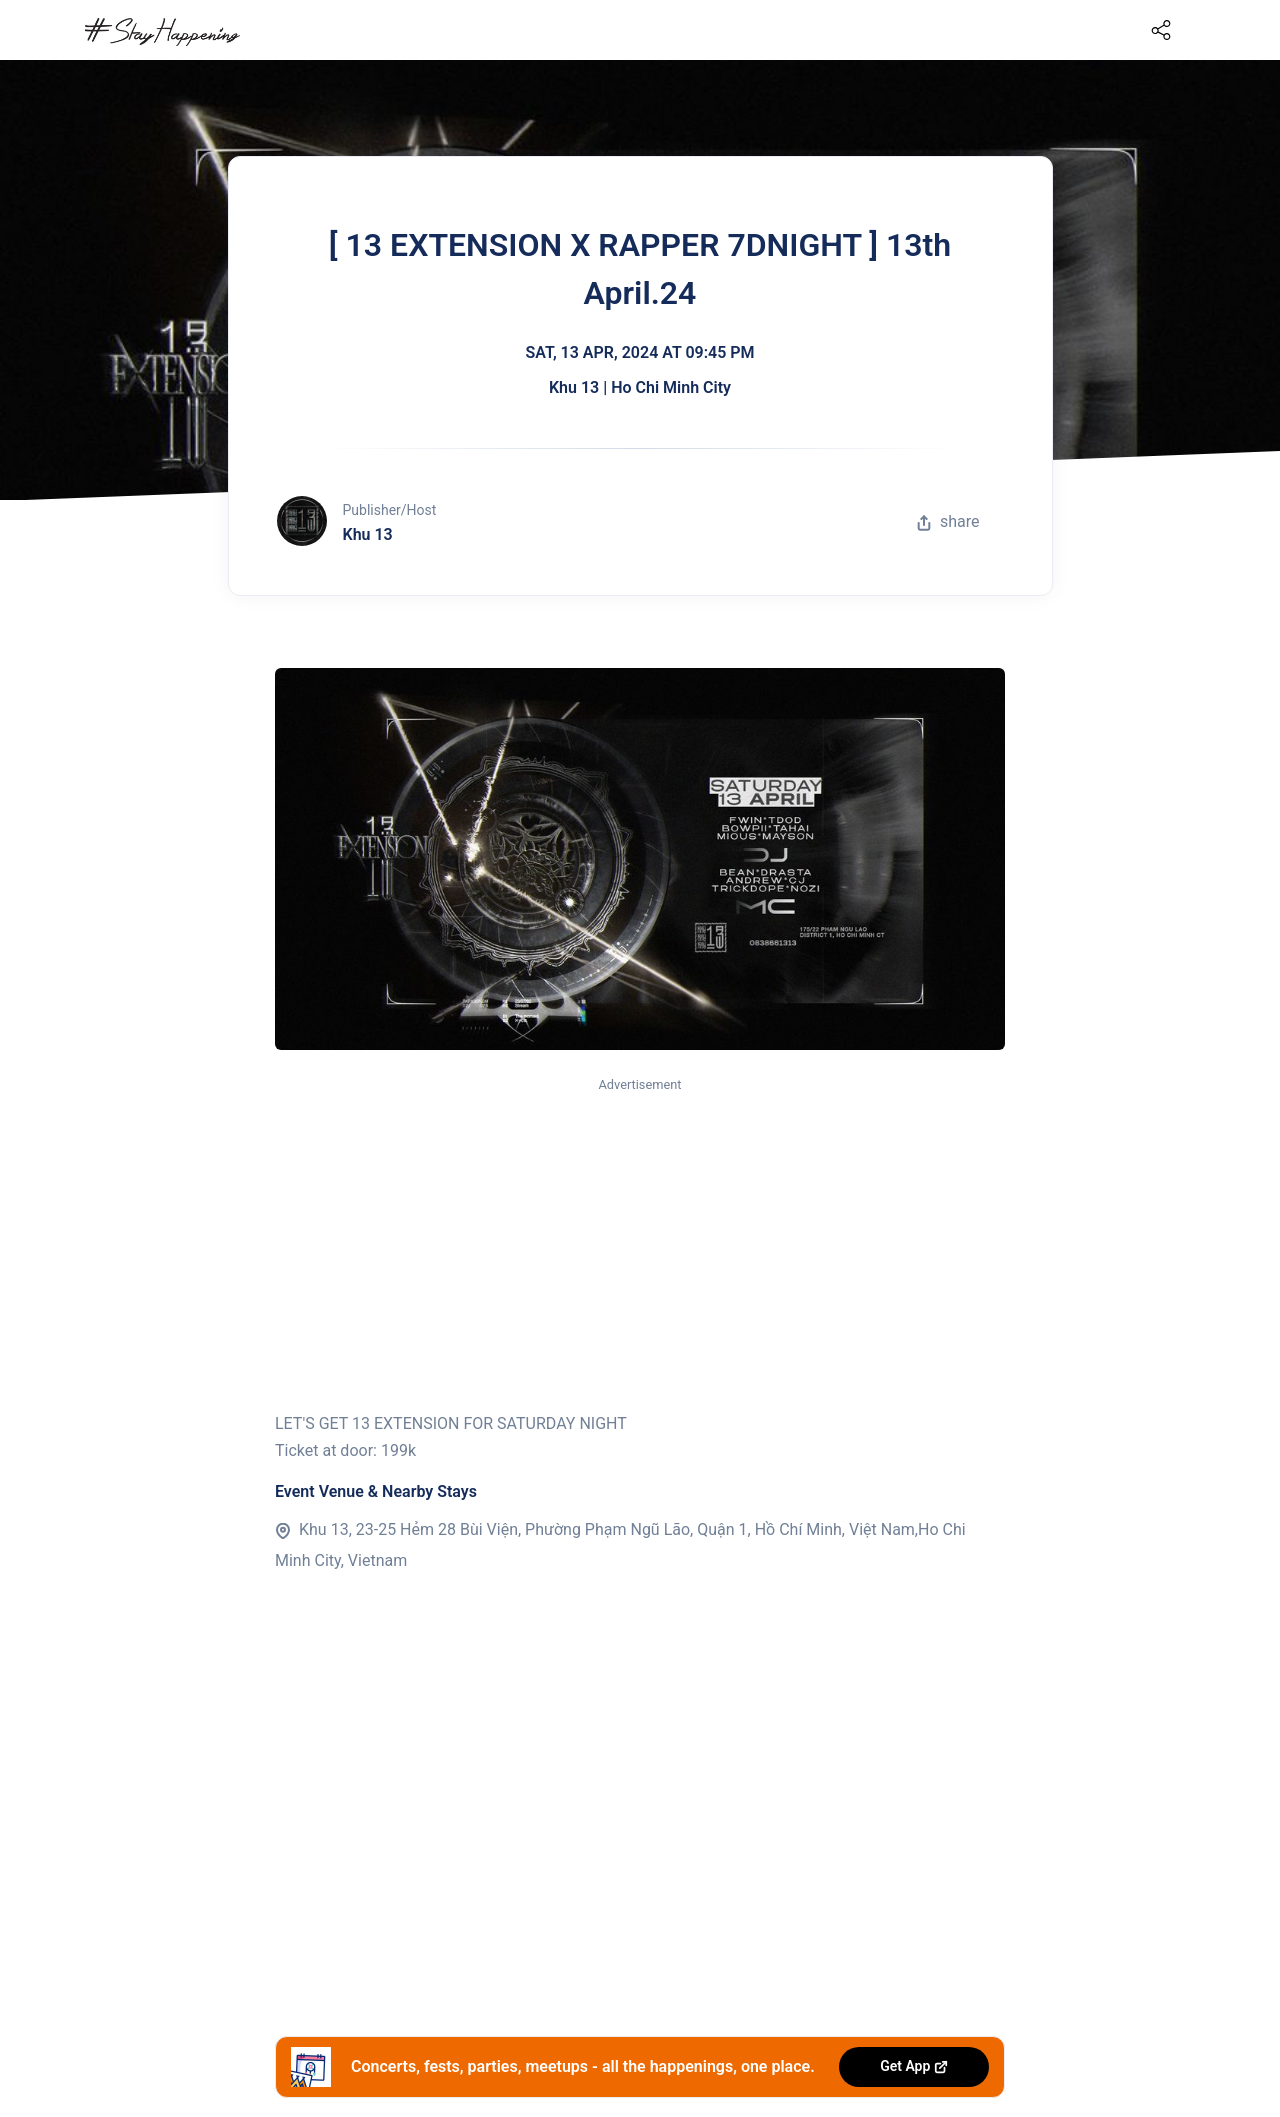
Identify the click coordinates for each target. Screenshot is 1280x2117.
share (948, 521)
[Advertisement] (640, 1246)
